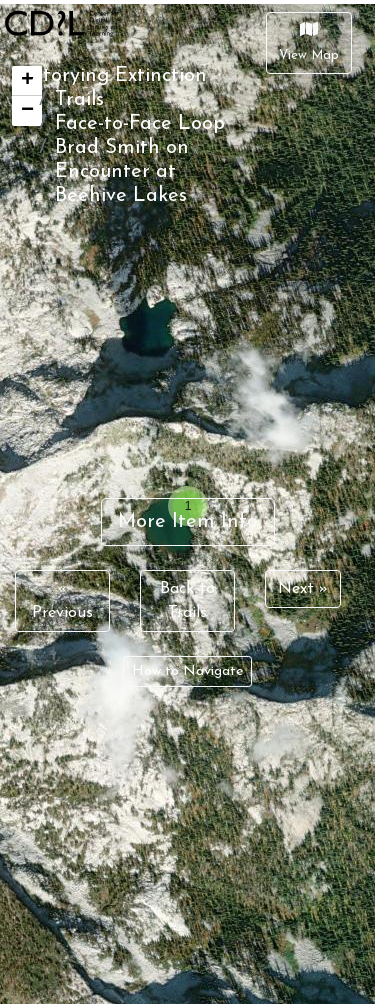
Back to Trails (187, 601)
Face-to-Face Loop (140, 124)
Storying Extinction (119, 76)
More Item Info (188, 522)
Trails (79, 100)
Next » (303, 589)
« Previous (62, 601)
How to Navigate (187, 671)
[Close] (309, 43)
